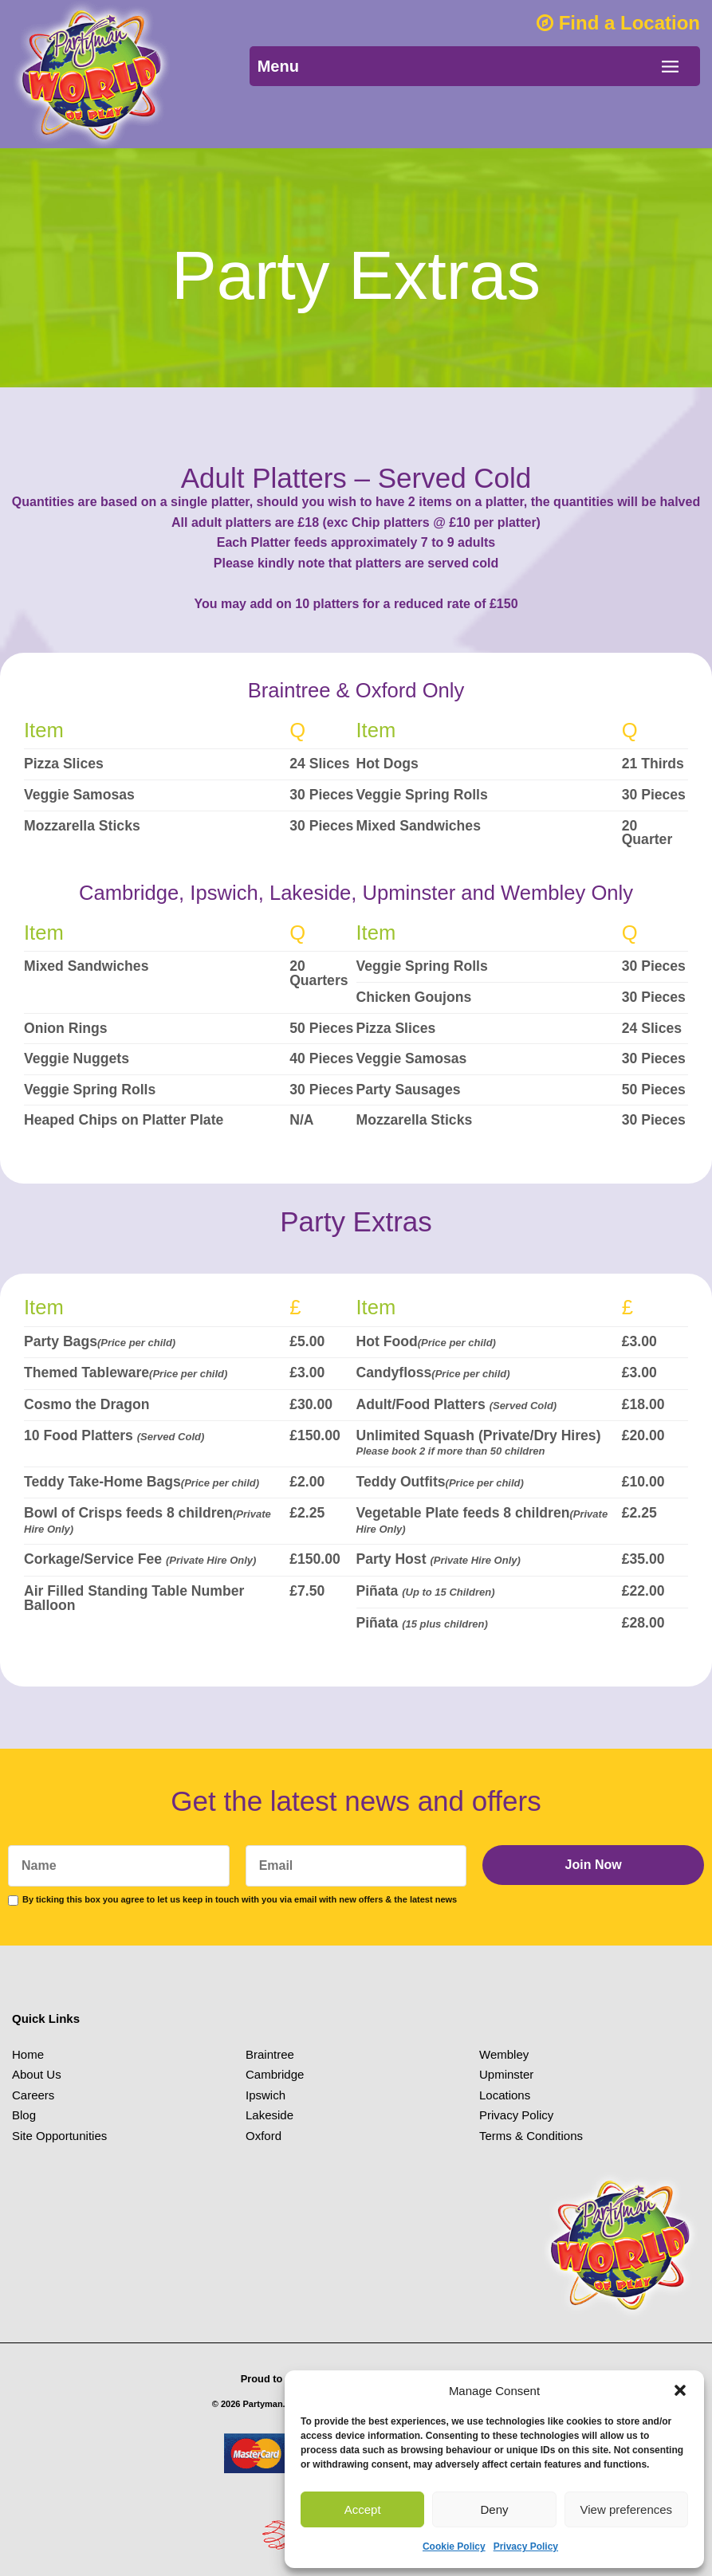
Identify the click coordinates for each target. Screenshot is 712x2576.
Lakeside (269, 2115)
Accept (362, 2509)
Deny (494, 2509)
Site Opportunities (59, 2135)
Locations (504, 2095)
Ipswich (265, 2095)
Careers (33, 2095)
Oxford (263, 2135)
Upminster (506, 2074)
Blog (24, 2115)
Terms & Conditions (531, 2135)
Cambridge (275, 2074)
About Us (36, 2074)
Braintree (270, 2054)
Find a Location (618, 22)
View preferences (626, 2509)
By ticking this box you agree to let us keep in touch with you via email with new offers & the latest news (239, 1899)
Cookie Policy (454, 2546)
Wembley (504, 2054)
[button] (680, 2390)
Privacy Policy (526, 2546)
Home (28, 2054)
